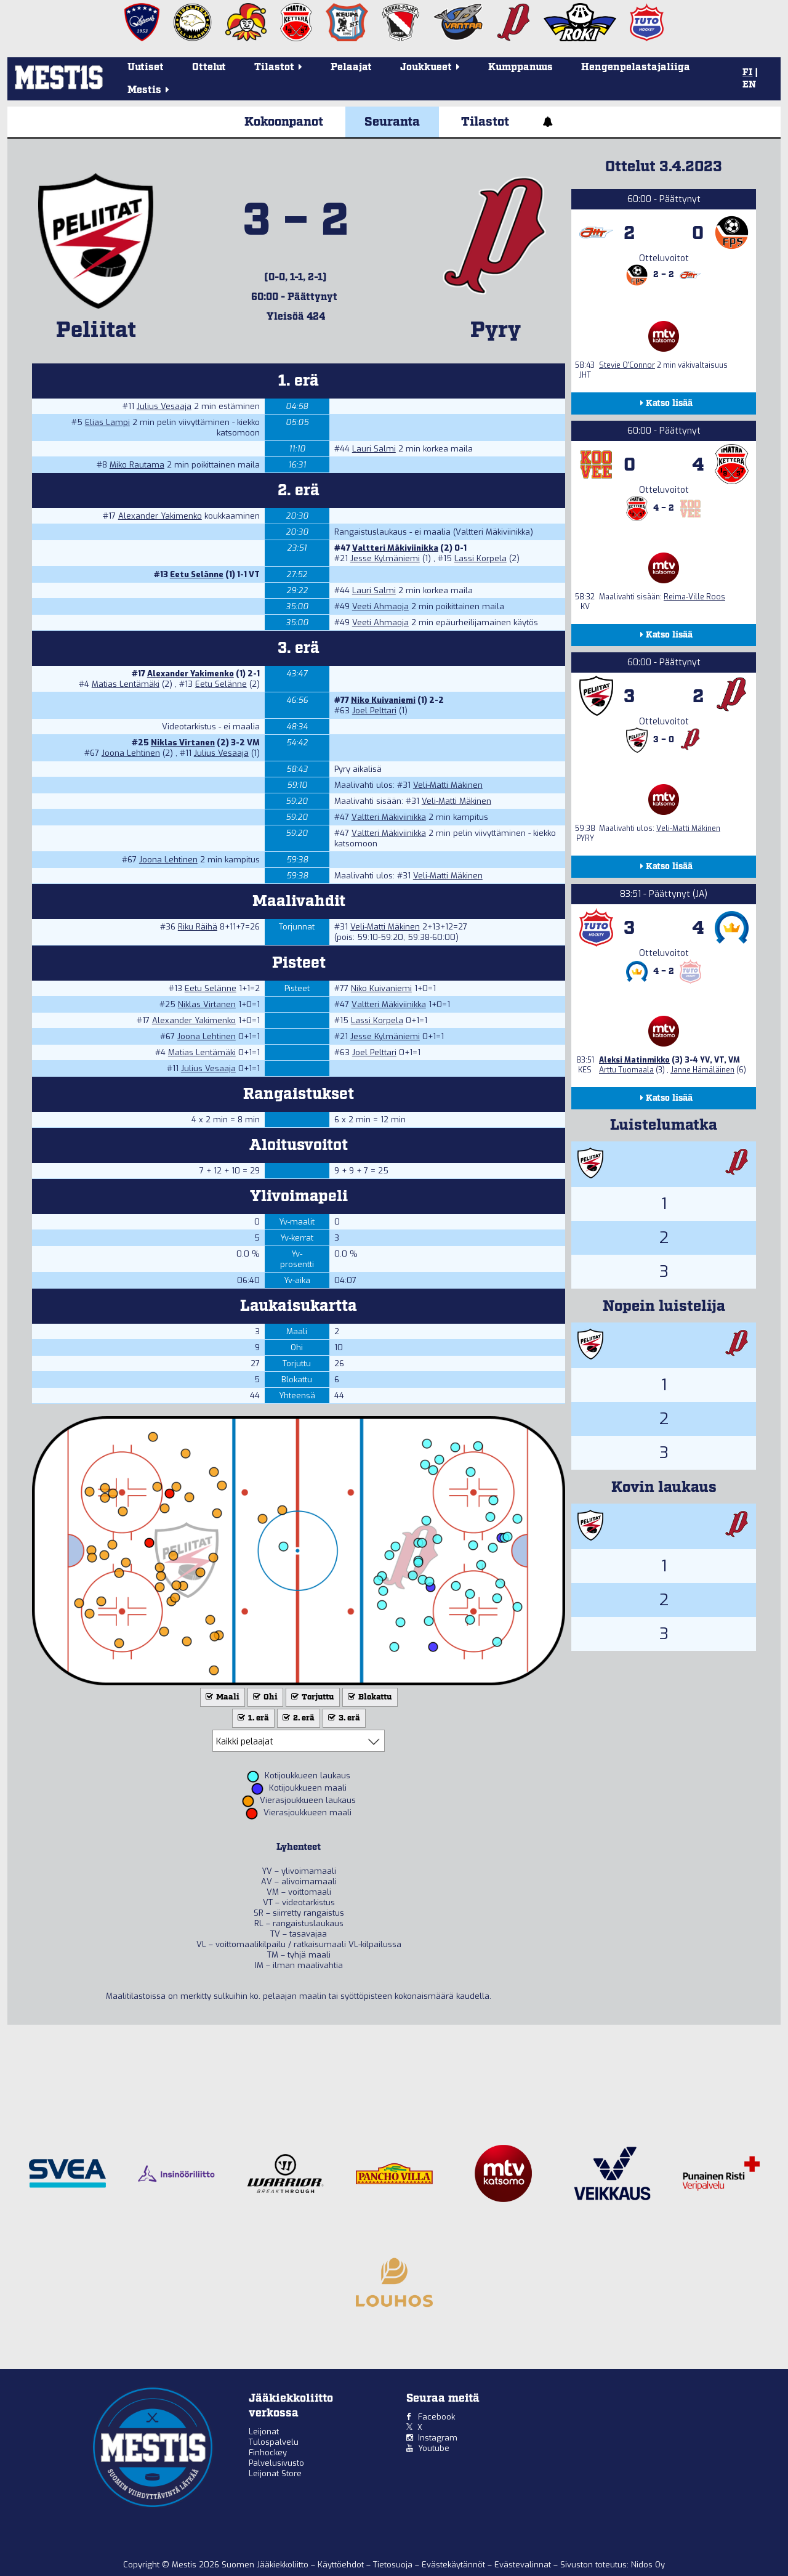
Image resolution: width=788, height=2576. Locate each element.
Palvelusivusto (276, 2463)
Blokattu (368, 1697)
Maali (221, 1697)
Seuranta (392, 122)
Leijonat (264, 2431)
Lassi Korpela (480, 558)
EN (749, 85)
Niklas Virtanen (183, 742)
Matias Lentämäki (125, 684)
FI (747, 73)
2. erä (297, 1718)
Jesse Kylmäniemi (385, 558)
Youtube (433, 2448)
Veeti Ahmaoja (380, 606)
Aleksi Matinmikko (634, 1060)
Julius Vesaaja (164, 406)
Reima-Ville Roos (694, 597)
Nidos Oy (648, 2564)
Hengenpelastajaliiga (635, 67)
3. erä (343, 1718)
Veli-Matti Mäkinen (448, 785)
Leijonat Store (275, 2473)
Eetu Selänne (196, 574)
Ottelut (209, 67)
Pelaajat (351, 67)
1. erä (252, 1718)
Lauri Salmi (374, 449)
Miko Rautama (137, 465)
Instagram (437, 2437)
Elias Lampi (107, 422)
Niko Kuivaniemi (383, 700)
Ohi (264, 1697)
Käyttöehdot (342, 2564)
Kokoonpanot (283, 122)
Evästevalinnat (522, 2564)
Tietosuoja (394, 2564)
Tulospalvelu (274, 2442)
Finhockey (268, 2452)
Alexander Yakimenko (160, 516)
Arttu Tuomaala (626, 1070)
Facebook (436, 2417)
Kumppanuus (520, 67)
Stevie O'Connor (627, 365)
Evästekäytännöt (455, 2564)
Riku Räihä (197, 926)
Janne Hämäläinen (702, 1070)
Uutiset (145, 67)
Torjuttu (311, 1697)
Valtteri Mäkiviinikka (395, 548)
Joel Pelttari (374, 710)
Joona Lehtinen (131, 753)
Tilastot (485, 122)
